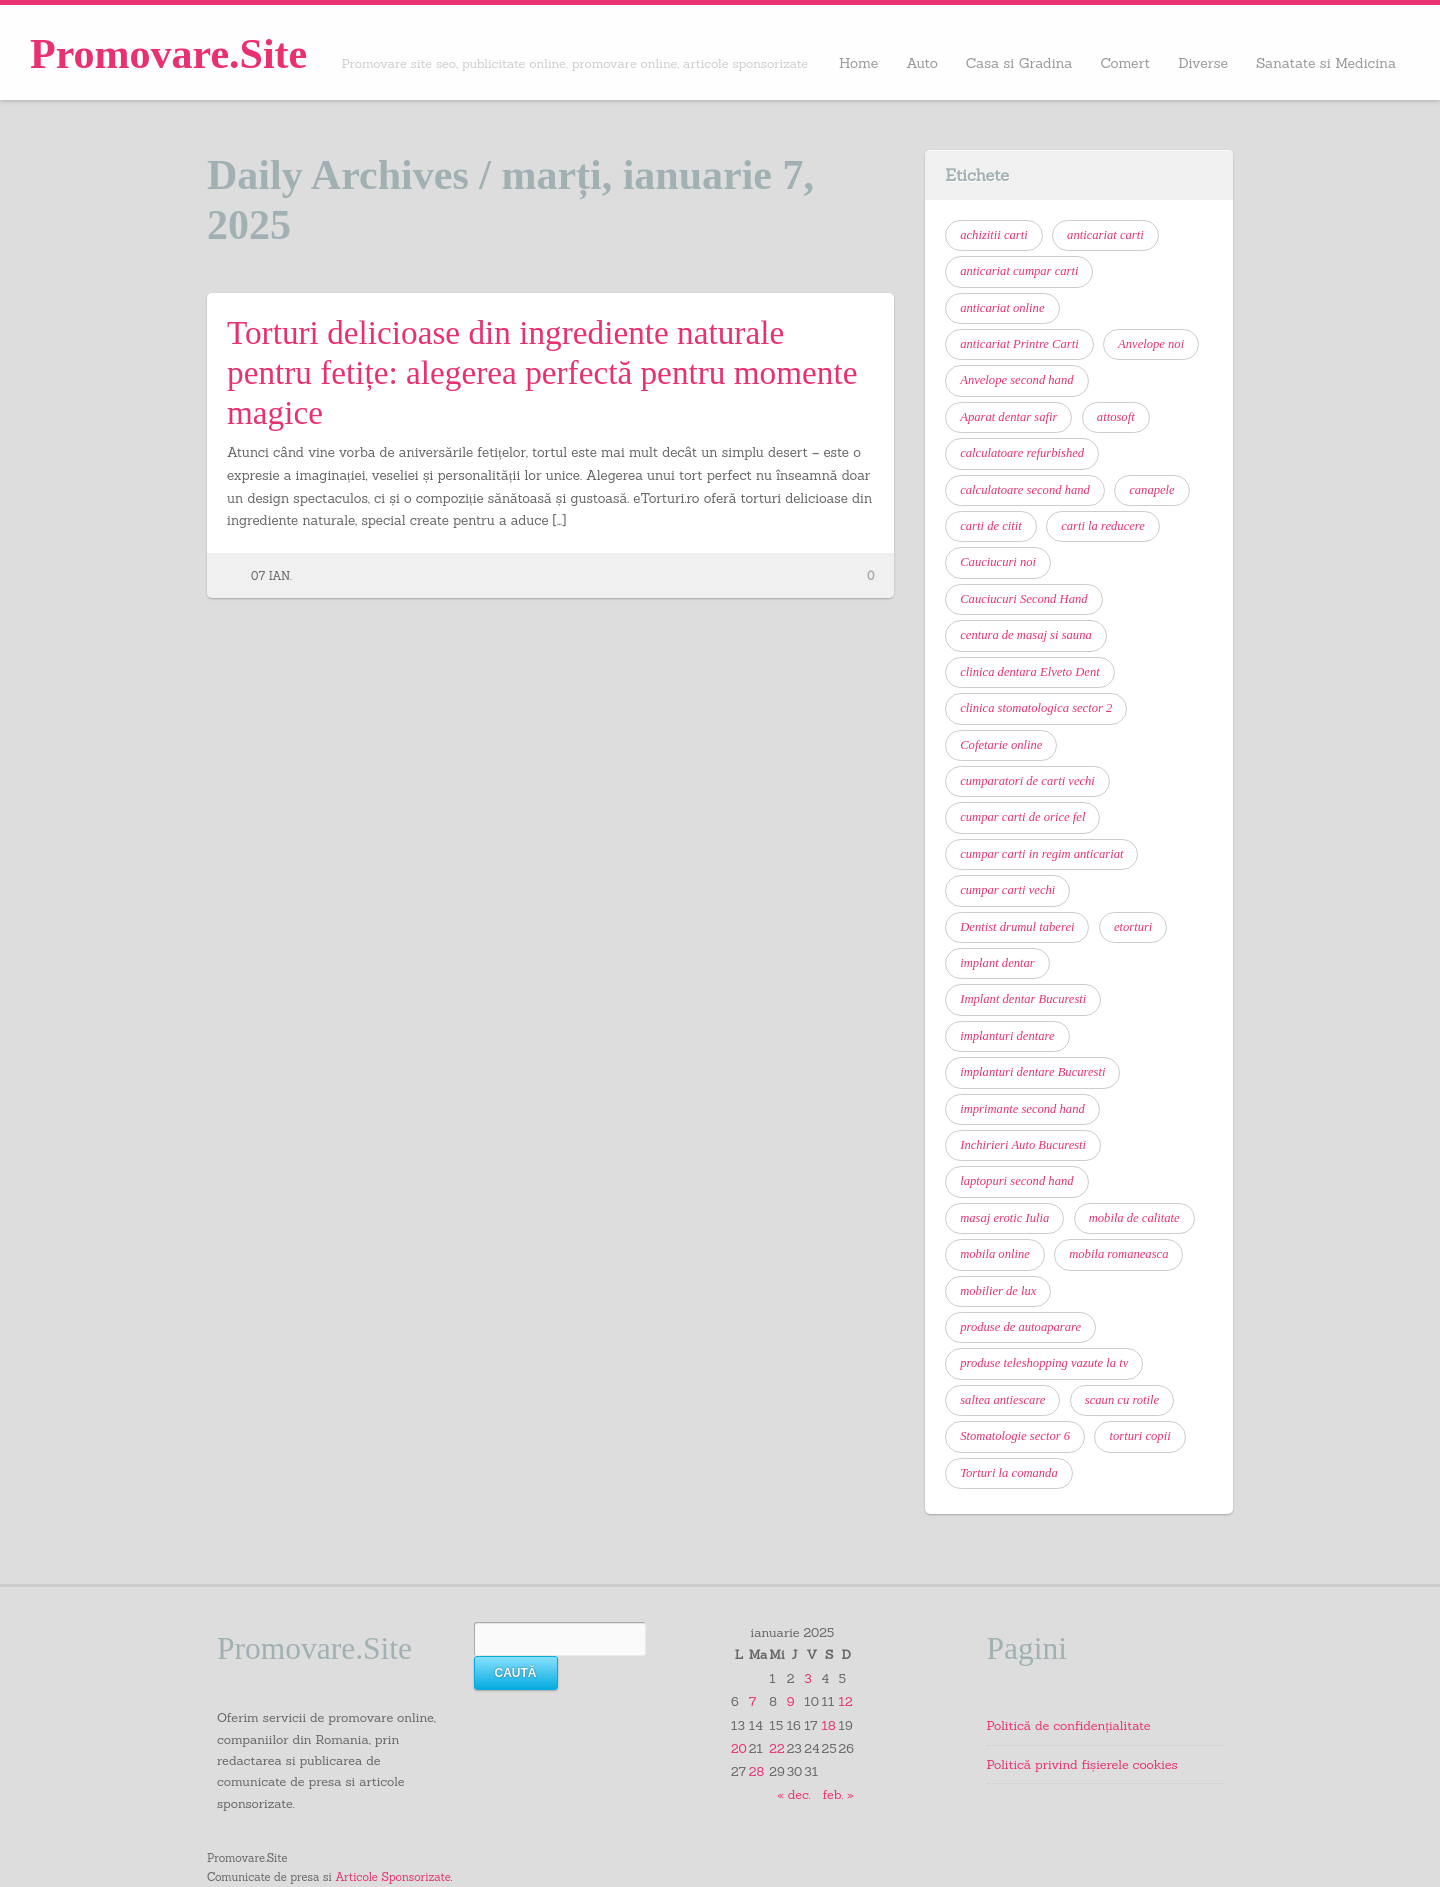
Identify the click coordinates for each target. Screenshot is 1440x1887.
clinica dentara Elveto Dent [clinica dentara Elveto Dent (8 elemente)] (1030, 672)
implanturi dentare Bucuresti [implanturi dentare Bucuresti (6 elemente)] (1032, 1072)
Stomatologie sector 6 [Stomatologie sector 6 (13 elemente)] (1015, 1436)
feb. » (838, 1794)
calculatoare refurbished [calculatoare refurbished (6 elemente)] (1022, 453)
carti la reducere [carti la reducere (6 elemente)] (1103, 526)
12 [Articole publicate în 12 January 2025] (846, 1701)
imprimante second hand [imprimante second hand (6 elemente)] (1022, 1109)
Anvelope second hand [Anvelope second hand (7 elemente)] (1016, 380)
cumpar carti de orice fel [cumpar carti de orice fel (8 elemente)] (1022, 817)
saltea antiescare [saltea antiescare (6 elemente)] (1002, 1400)
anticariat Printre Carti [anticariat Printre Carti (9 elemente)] (1019, 344)
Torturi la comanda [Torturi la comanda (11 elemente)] (1009, 1473)
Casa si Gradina (1019, 63)
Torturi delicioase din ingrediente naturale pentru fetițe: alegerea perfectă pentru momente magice (542, 372)
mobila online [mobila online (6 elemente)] (995, 1254)
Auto (922, 63)
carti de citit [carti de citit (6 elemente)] (991, 526)
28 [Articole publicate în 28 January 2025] (756, 1771)
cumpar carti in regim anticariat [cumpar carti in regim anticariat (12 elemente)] (1041, 854)
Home (858, 63)
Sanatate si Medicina (1326, 63)
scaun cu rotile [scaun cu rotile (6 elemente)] (1122, 1400)
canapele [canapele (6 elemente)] (1151, 490)
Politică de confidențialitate (1069, 1725)
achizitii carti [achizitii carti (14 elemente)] (994, 235)
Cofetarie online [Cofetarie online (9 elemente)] (1001, 745)
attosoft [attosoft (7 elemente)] (1116, 417)
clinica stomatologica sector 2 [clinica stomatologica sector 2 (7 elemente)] (1036, 708)
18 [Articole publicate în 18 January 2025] (829, 1725)
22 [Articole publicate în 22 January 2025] (776, 1748)
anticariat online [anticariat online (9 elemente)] (1002, 308)
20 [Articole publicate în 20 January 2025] (739, 1748)
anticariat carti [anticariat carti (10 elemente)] (1105, 235)
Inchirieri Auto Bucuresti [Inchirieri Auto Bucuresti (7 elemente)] (1023, 1145)
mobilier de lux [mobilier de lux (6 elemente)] (998, 1291)
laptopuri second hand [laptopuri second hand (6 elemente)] (1016, 1181)
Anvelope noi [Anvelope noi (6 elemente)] (1151, 344)
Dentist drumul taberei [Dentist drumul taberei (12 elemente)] (1017, 927)
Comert (1125, 63)
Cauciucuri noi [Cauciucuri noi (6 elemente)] (998, 562)
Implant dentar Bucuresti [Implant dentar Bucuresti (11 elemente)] (1023, 999)
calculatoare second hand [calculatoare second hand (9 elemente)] (1025, 490)
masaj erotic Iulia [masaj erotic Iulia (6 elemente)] (1004, 1218)
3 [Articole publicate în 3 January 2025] (807, 1678)
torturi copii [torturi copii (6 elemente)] (1139, 1436)
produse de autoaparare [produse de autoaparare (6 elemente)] (1020, 1327)
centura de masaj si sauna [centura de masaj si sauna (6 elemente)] (1026, 635)
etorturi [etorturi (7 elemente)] (1133, 927)
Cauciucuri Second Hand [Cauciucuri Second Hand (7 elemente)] (1023, 599)
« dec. (793, 1794)
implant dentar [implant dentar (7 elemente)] (997, 963)
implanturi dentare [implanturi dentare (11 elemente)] (1007, 1036)
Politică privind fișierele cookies (1082, 1764)
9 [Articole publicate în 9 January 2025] (791, 1701)
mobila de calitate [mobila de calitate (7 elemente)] (1134, 1218)
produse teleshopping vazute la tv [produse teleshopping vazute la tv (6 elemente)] (1044, 1363)
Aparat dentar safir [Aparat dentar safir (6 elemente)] (1008, 417)
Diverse (1203, 63)
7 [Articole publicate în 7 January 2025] (753, 1701)
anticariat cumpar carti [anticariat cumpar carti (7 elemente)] (1019, 271)
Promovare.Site (168, 54)
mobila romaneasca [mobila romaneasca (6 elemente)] (1118, 1254)
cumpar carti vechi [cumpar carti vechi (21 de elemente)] (1007, 890)
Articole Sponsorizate (392, 1877)
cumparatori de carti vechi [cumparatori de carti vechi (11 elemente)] (1027, 781)
